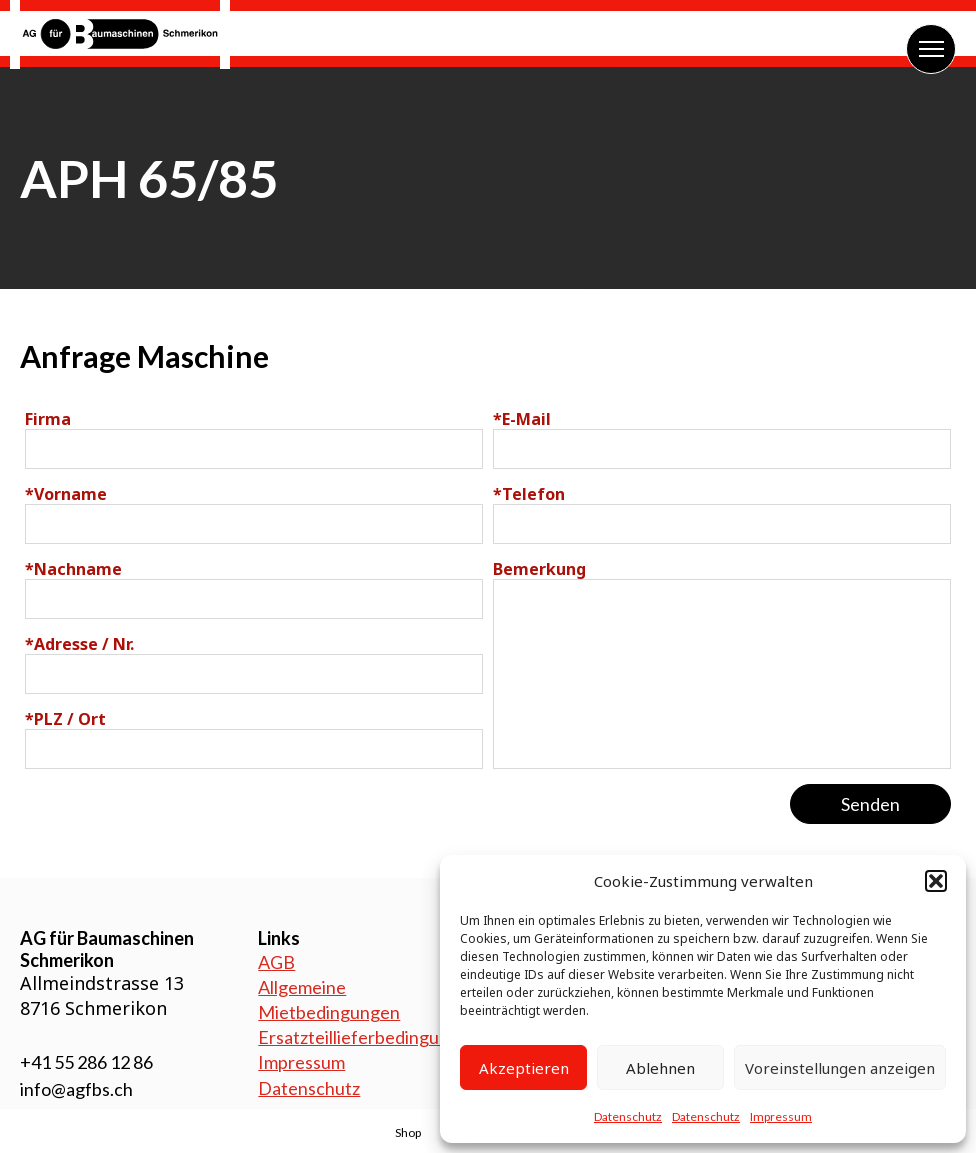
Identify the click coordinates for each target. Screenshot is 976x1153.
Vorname (66, 494)
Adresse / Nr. (79, 644)
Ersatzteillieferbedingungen (368, 1037)
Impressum (781, 1116)
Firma (48, 419)
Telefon (529, 494)
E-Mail (522, 419)
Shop (408, 1132)
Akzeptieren (524, 1068)
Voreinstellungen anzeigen (840, 1068)
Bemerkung (539, 569)
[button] (936, 881)
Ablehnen (660, 1068)
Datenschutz (628, 1116)
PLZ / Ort (65, 719)
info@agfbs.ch (76, 1089)
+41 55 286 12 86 (86, 1062)
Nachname (73, 569)
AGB (276, 962)
